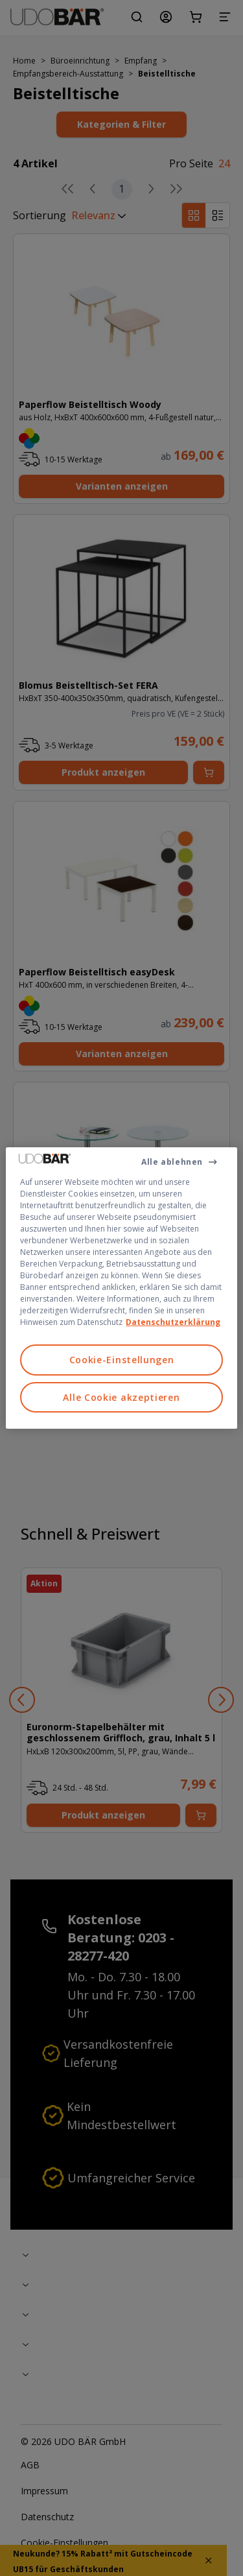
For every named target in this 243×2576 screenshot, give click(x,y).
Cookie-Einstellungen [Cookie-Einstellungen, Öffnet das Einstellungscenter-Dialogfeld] (121, 1360)
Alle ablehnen (172, 1161)
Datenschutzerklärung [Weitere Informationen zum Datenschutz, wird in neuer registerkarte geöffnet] (173, 1322)
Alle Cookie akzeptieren (121, 1397)
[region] (121, 1288)
